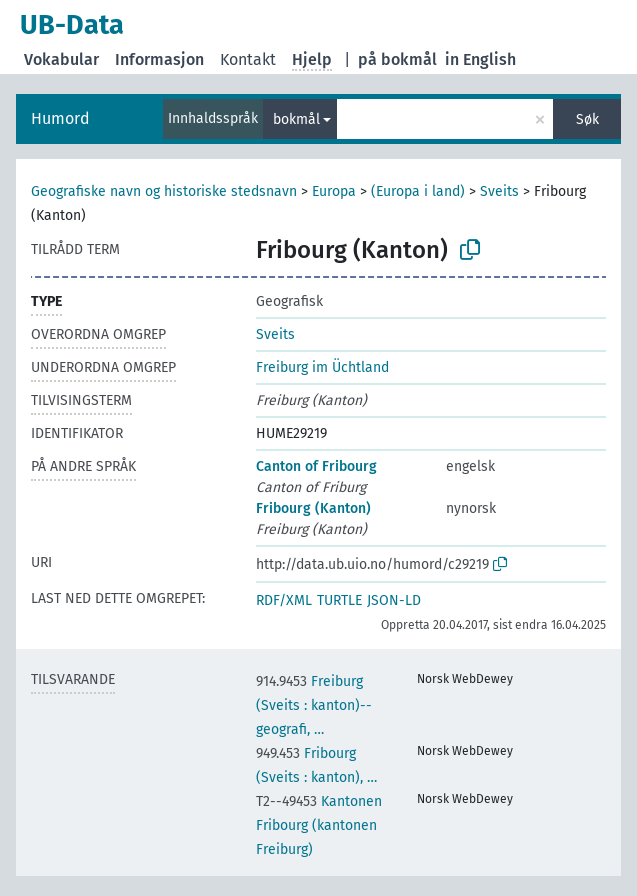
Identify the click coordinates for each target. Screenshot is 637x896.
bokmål (296, 119)
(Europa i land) (418, 191)
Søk (587, 119)
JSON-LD (394, 600)
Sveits (499, 191)
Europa (334, 191)
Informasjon (159, 59)
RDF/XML (284, 600)
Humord (60, 118)
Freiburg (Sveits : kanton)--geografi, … (314, 705)
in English (480, 59)
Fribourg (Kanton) (313, 508)
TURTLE (339, 600)
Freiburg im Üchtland (322, 367)
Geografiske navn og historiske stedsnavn (164, 191)
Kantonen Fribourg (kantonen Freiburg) (319, 825)
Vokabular (61, 59)
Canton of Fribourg (316, 466)
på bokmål (397, 59)
